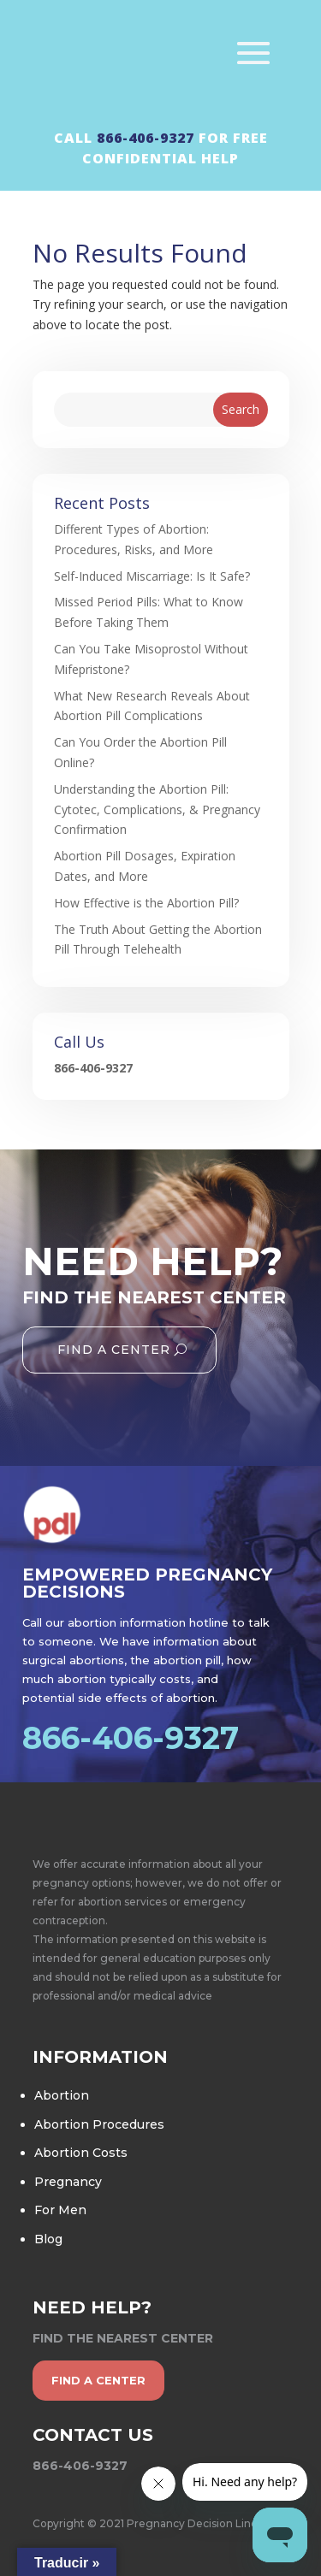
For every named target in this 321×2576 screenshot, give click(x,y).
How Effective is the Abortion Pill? (146, 903)
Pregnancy (68, 2181)
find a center (98, 2380)
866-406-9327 (145, 137)
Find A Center (113, 1349)
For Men (60, 2210)
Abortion (61, 2095)
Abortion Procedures (99, 2124)
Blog (48, 2239)
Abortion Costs (81, 2152)
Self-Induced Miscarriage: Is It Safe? (152, 576)
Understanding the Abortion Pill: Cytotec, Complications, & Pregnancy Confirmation (157, 809)
